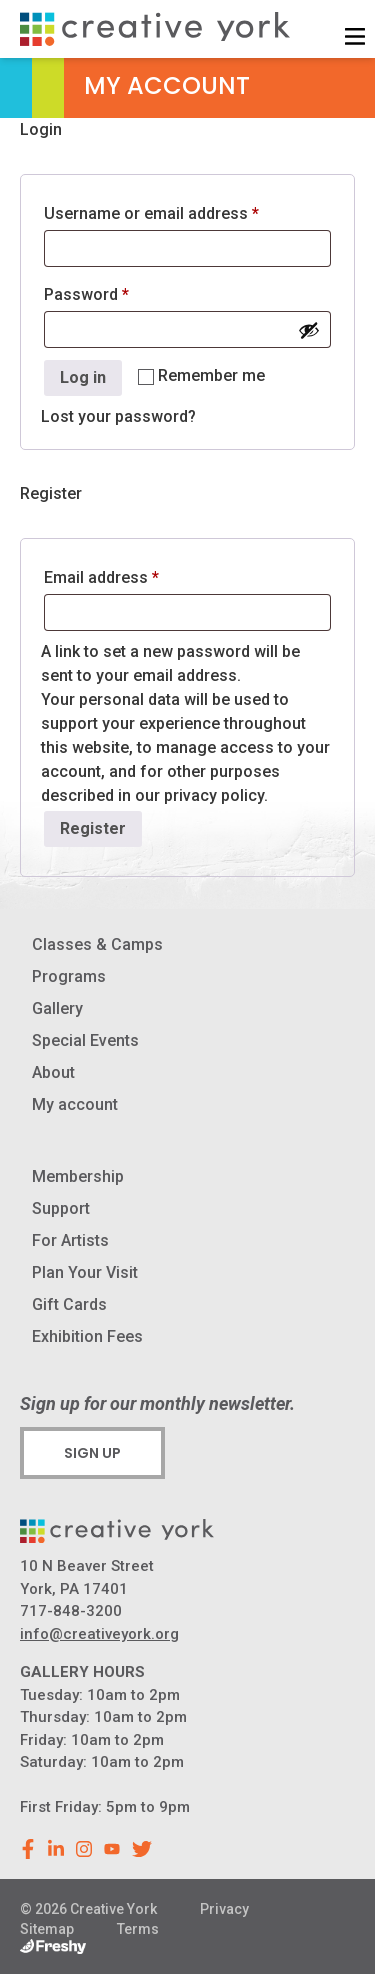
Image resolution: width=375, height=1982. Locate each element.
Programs (69, 976)
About (53, 1072)
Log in (83, 377)
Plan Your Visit (85, 1272)
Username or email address (183, 210)
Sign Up (92, 1453)
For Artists (70, 1240)
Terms (138, 1929)
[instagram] (84, 1849)
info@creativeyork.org (99, 1634)
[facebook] (28, 1849)
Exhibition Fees (87, 1336)
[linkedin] (56, 1849)
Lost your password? (118, 416)
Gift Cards (69, 1304)
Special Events (85, 1040)
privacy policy (214, 795)
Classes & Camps (97, 944)
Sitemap (47, 1929)
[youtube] (112, 1849)
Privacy (224, 1909)
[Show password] (309, 330)
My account (75, 1104)
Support (61, 1208)
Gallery (57, 1008)
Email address (133, 574)
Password (118, 291)
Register (93, 828)
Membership (78, 1176)
